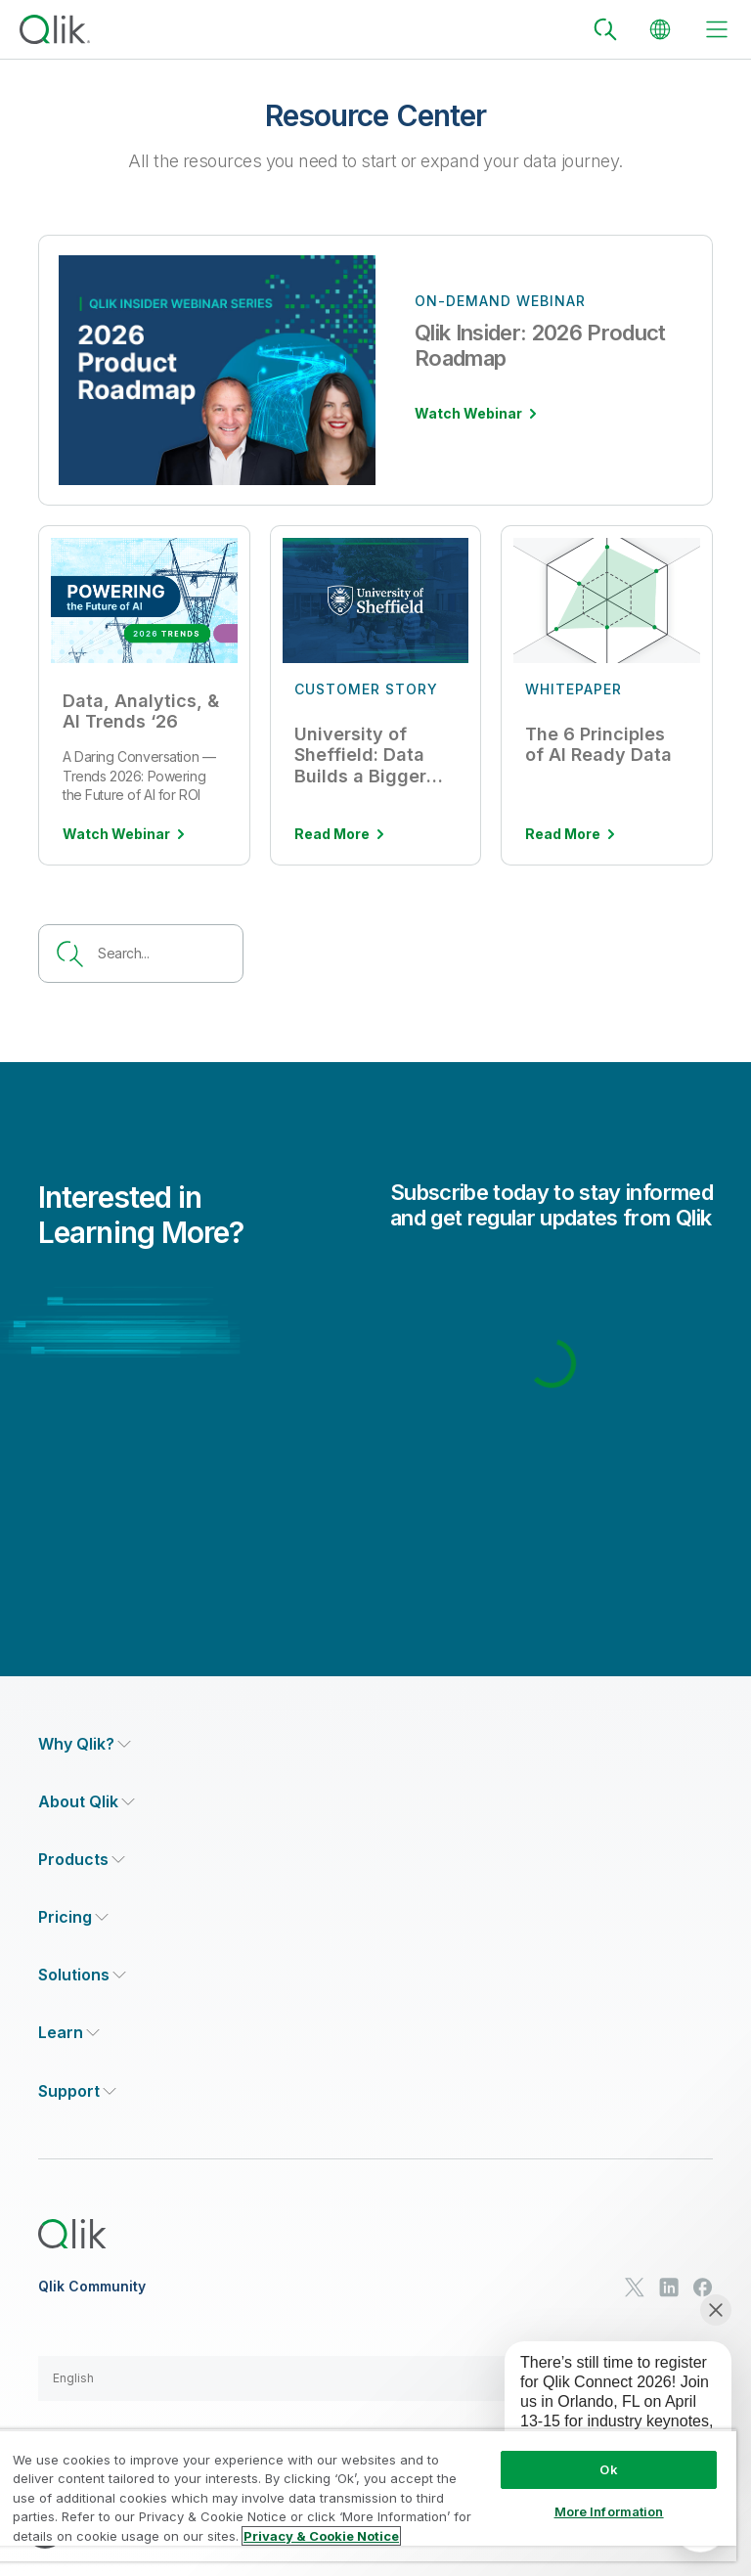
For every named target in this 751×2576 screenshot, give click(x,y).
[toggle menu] (716, 29)
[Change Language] (660, 29)
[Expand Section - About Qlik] (86, 1802)
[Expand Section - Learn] (69, 2032)
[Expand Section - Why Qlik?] (84, 1744)
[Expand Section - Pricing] (73, 1917)
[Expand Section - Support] (77, 2091)
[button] (375, 2378)
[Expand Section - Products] (81, 1859)
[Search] (605, 29)
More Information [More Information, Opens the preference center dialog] (609, 2511)
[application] (604, 2415)
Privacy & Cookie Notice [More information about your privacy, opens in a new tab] (321, 2536)
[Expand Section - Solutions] (82, 1975)
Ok (608, 2469)
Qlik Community (92, 2286)
